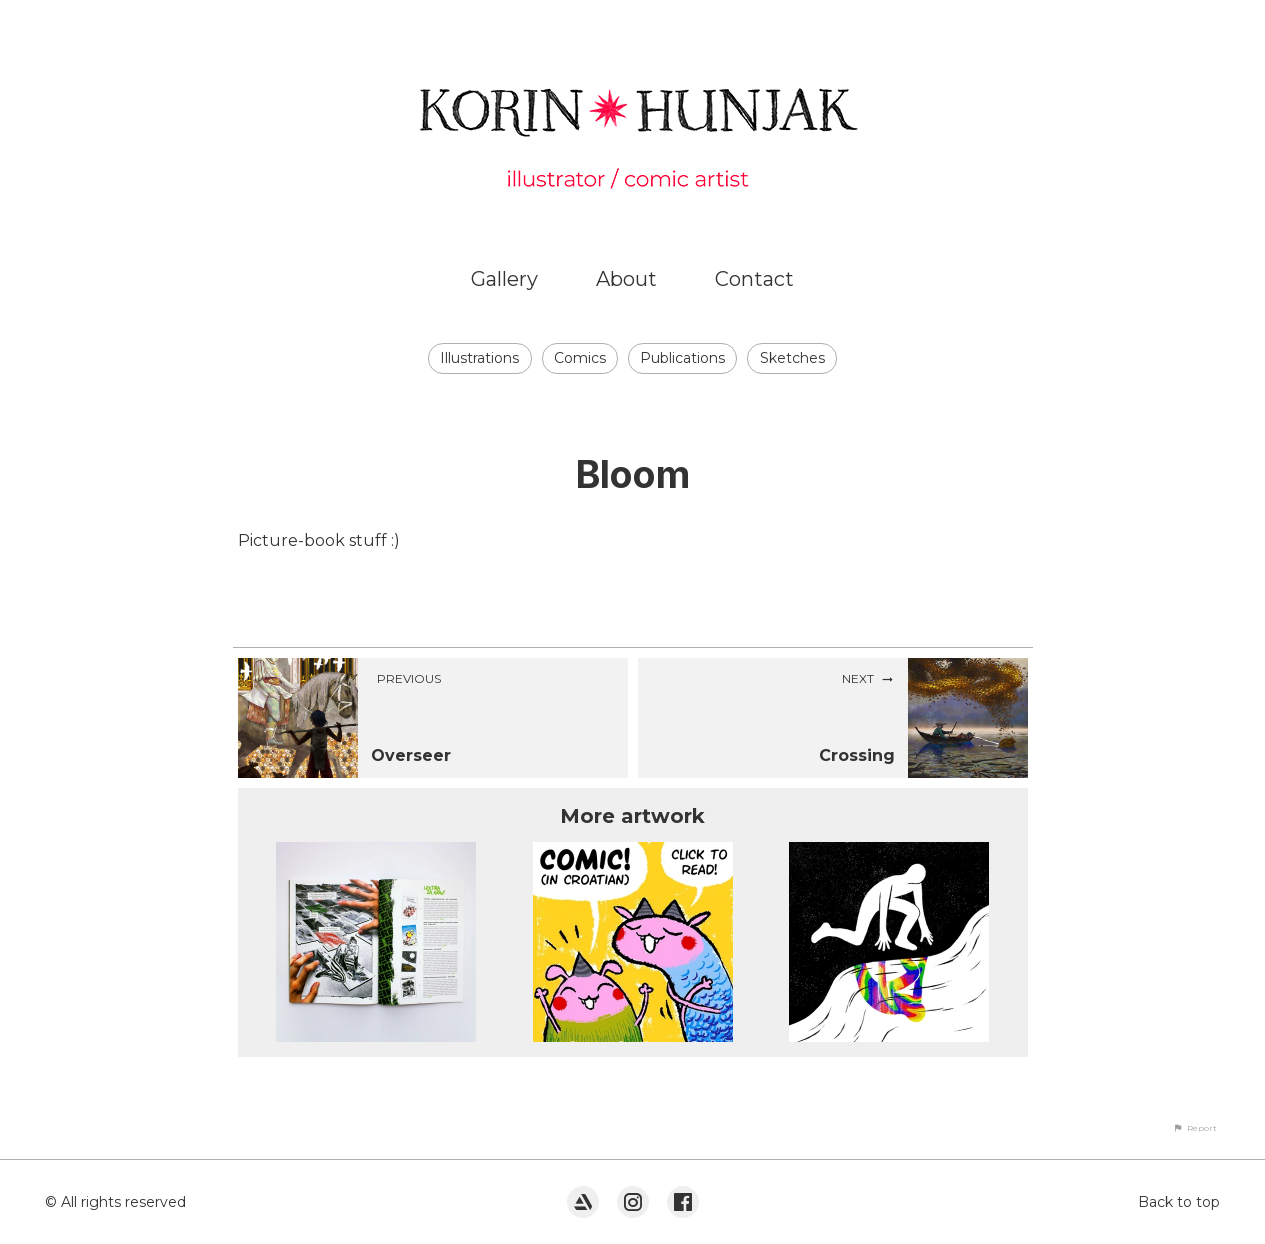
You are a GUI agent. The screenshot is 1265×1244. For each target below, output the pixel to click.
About (626, 279)
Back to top (1179, 1202)
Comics (580, 358)
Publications (682, 358)
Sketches (792, 358)
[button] (1195, 1128)
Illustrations (479, 358)
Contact (754, 279)
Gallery (504, 279)
